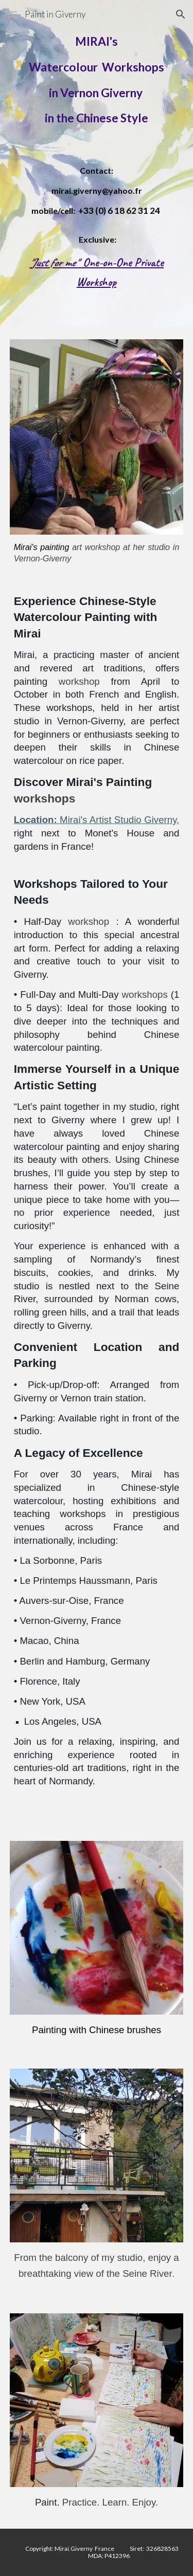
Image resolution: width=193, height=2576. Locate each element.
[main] (97, 80)
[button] (12, 14)
